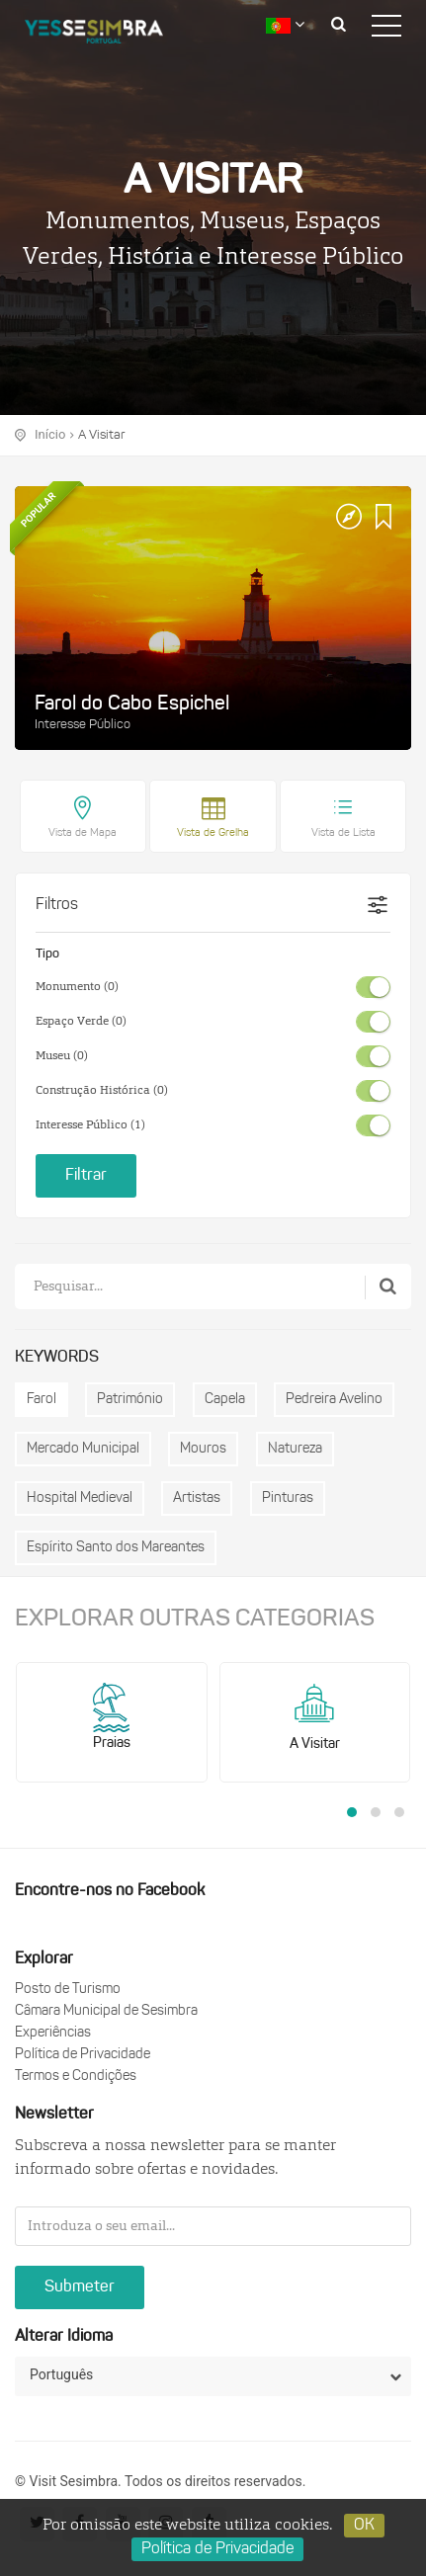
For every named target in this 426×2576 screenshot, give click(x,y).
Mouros (203, 1449)
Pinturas (287, 1498)
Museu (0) (62, 1056)
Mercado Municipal (83, 1449)
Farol (41, 1399)
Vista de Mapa (82, 833)
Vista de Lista (343, 833)
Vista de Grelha (213, 833)
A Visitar (101, 435)
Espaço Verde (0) (81, 1022)
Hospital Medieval (79, 1498)
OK (364, 2526)
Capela (225, 1399)
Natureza (295, 1449)
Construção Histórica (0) (102, 1091)
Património (130, 1399)
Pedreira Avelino (334, 1399)
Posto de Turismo (68, 1989)
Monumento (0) (77, 987)
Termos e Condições (75, 2076)
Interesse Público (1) (90, 1125)
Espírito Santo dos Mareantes (116, 1547)
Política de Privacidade (82, 2054)
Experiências (53, 2033)
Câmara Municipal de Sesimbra (106, 2011)
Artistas (196, 1498)
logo (109, 34)
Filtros (57, 905)
